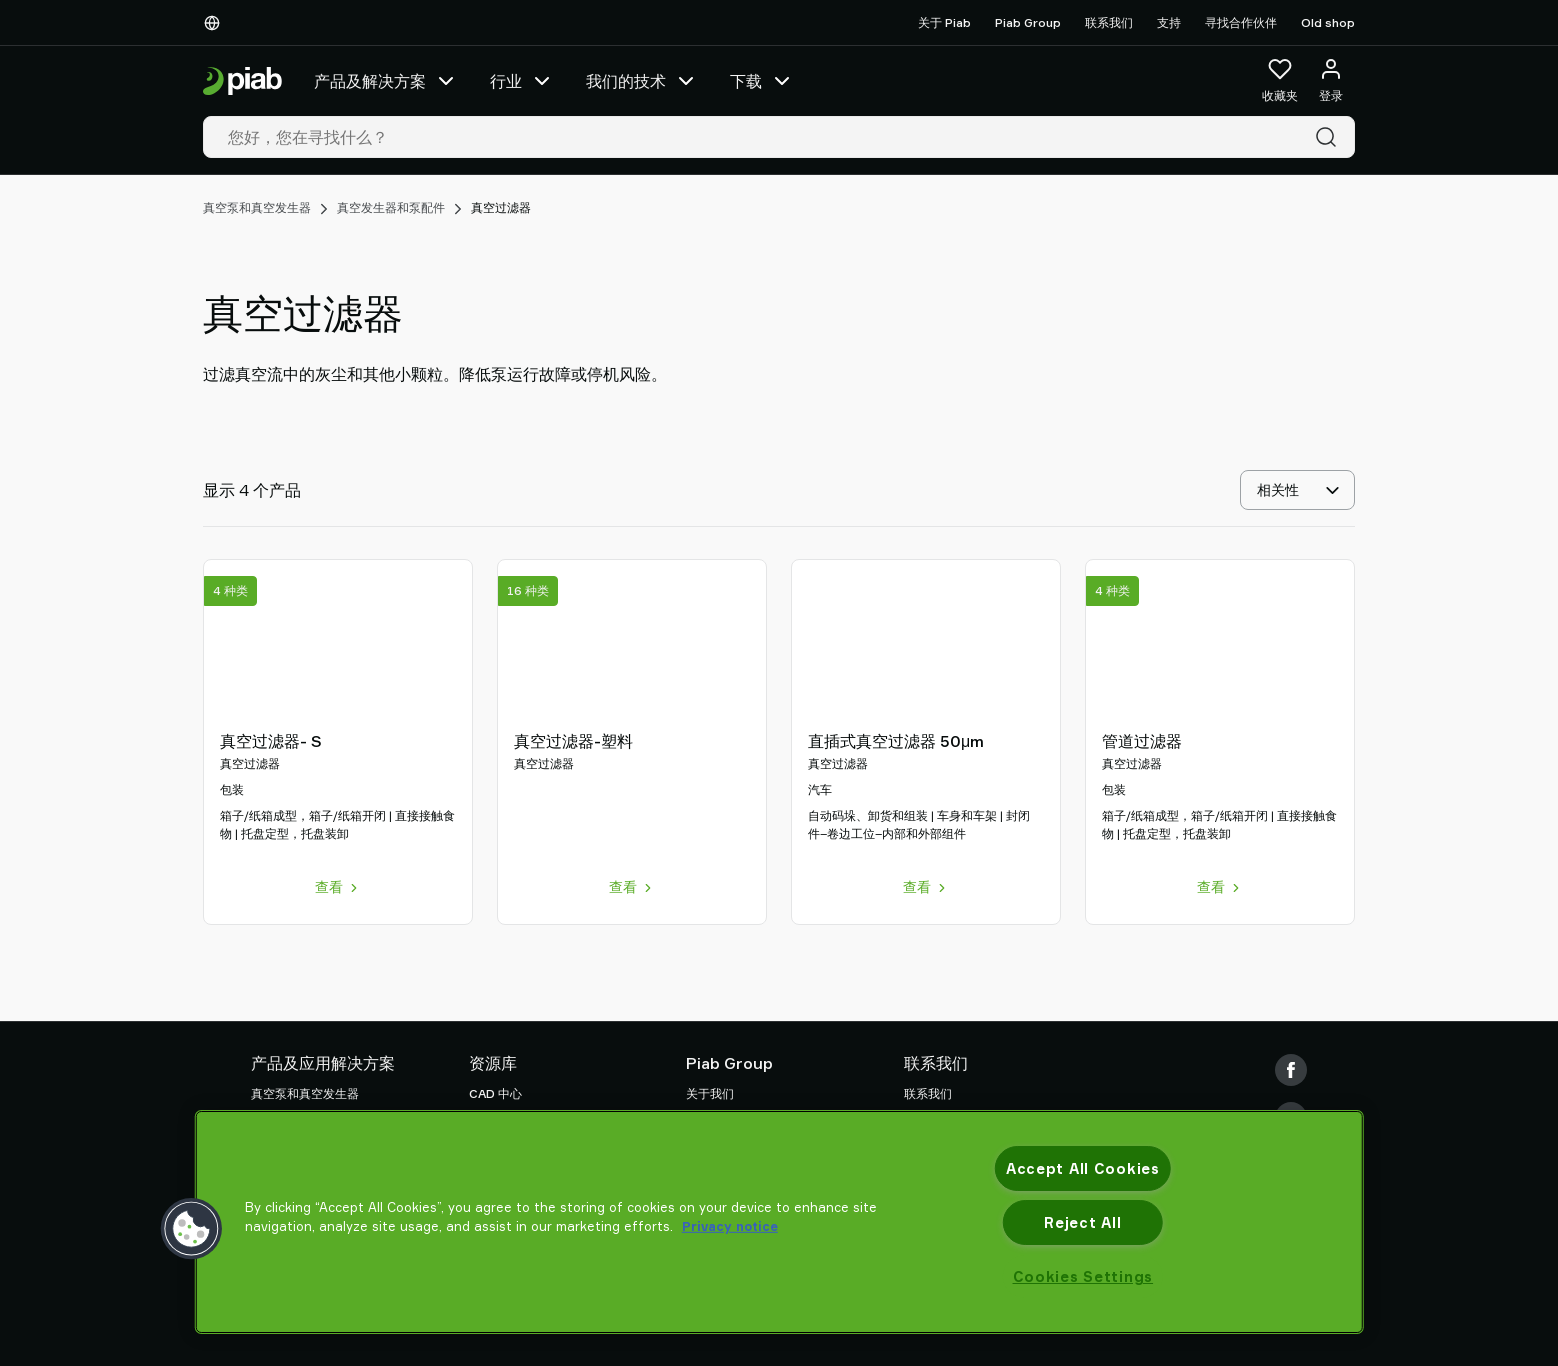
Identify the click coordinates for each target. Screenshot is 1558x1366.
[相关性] (1297, 490)
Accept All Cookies (1083, 1168)
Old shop (1328, 22)
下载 (762, 81)
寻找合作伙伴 (1241, 22)
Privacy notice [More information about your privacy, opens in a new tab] (730, 1226)
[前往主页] (242, 81)
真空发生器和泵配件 (391, 207)
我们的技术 (642, 81)
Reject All (1082, 1222)
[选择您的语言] (216, 23)
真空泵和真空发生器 (257, 207)
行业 (522, 81)
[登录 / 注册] (1331, 81)
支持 (1169, 22)
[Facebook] (1291, 1070)
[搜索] (1330, 137)
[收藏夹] (1280, 81)
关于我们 (710, 1093)
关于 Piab (944, 22)
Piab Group (1028, 22)
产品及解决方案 (386, 81)
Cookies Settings (1083, 1276)
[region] (779, 1222)
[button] (192, 1229)
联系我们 (1109, 22)
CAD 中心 (495, 1093)
